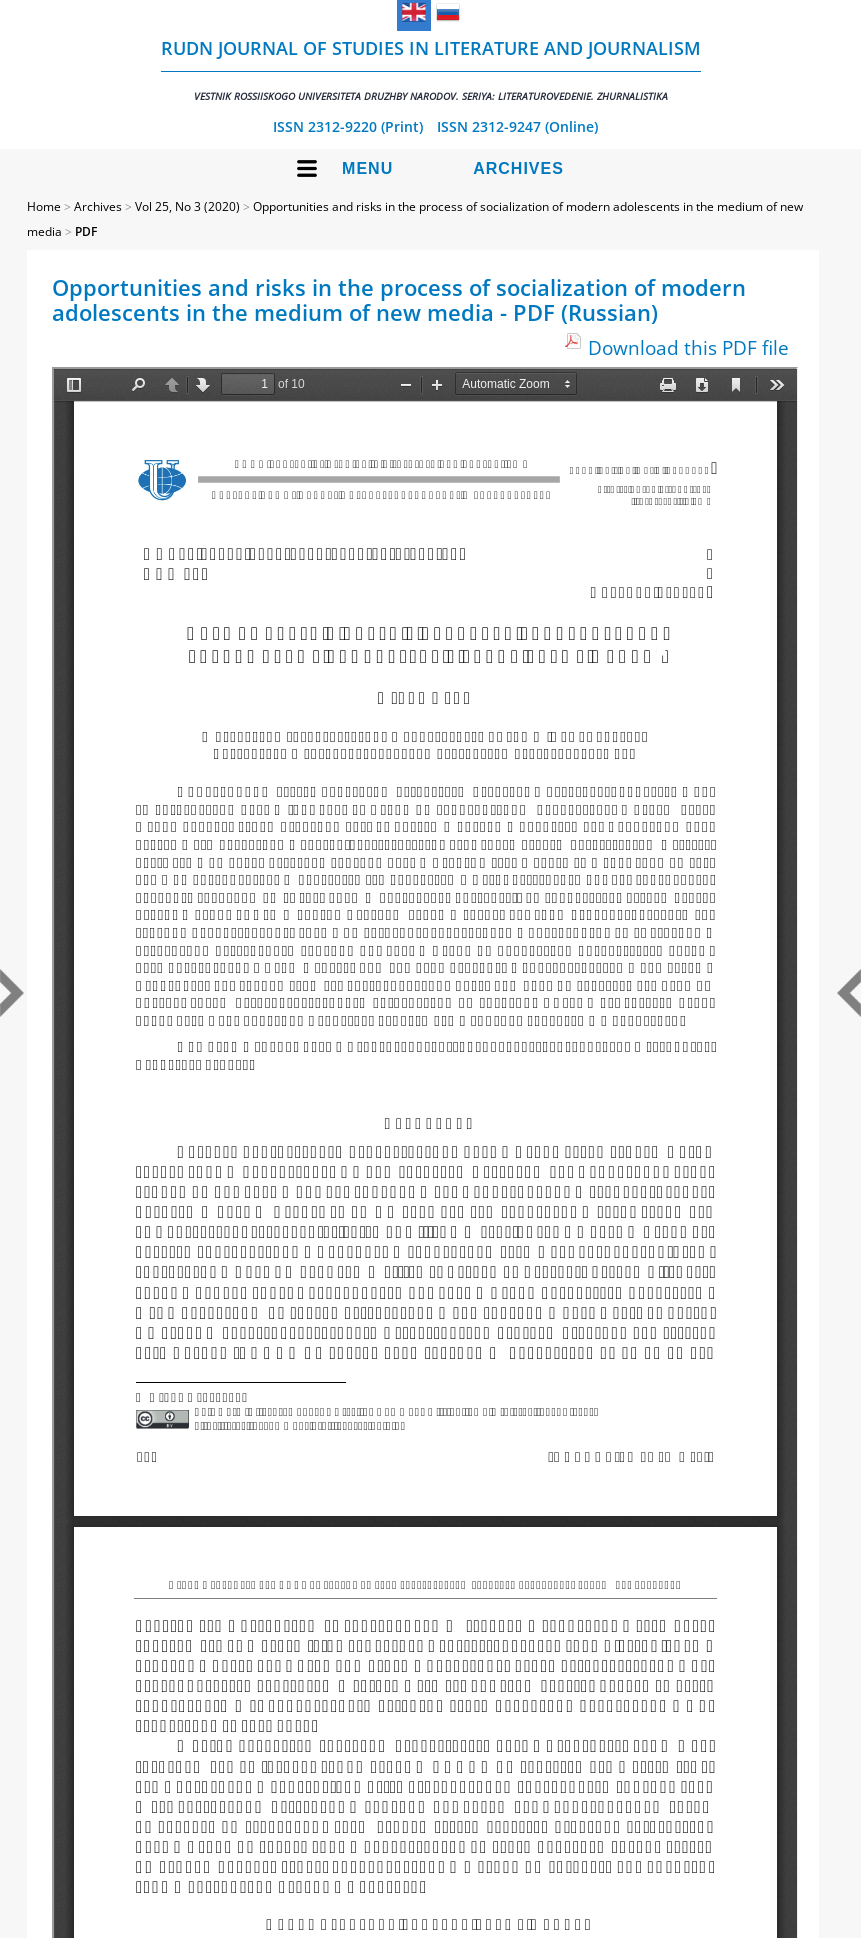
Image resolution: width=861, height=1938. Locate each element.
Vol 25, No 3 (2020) (187, 206)
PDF (86, 231)
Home (44, 206)
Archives (518, 168)
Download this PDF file (688, 347)
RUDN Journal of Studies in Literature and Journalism (431, 69)
